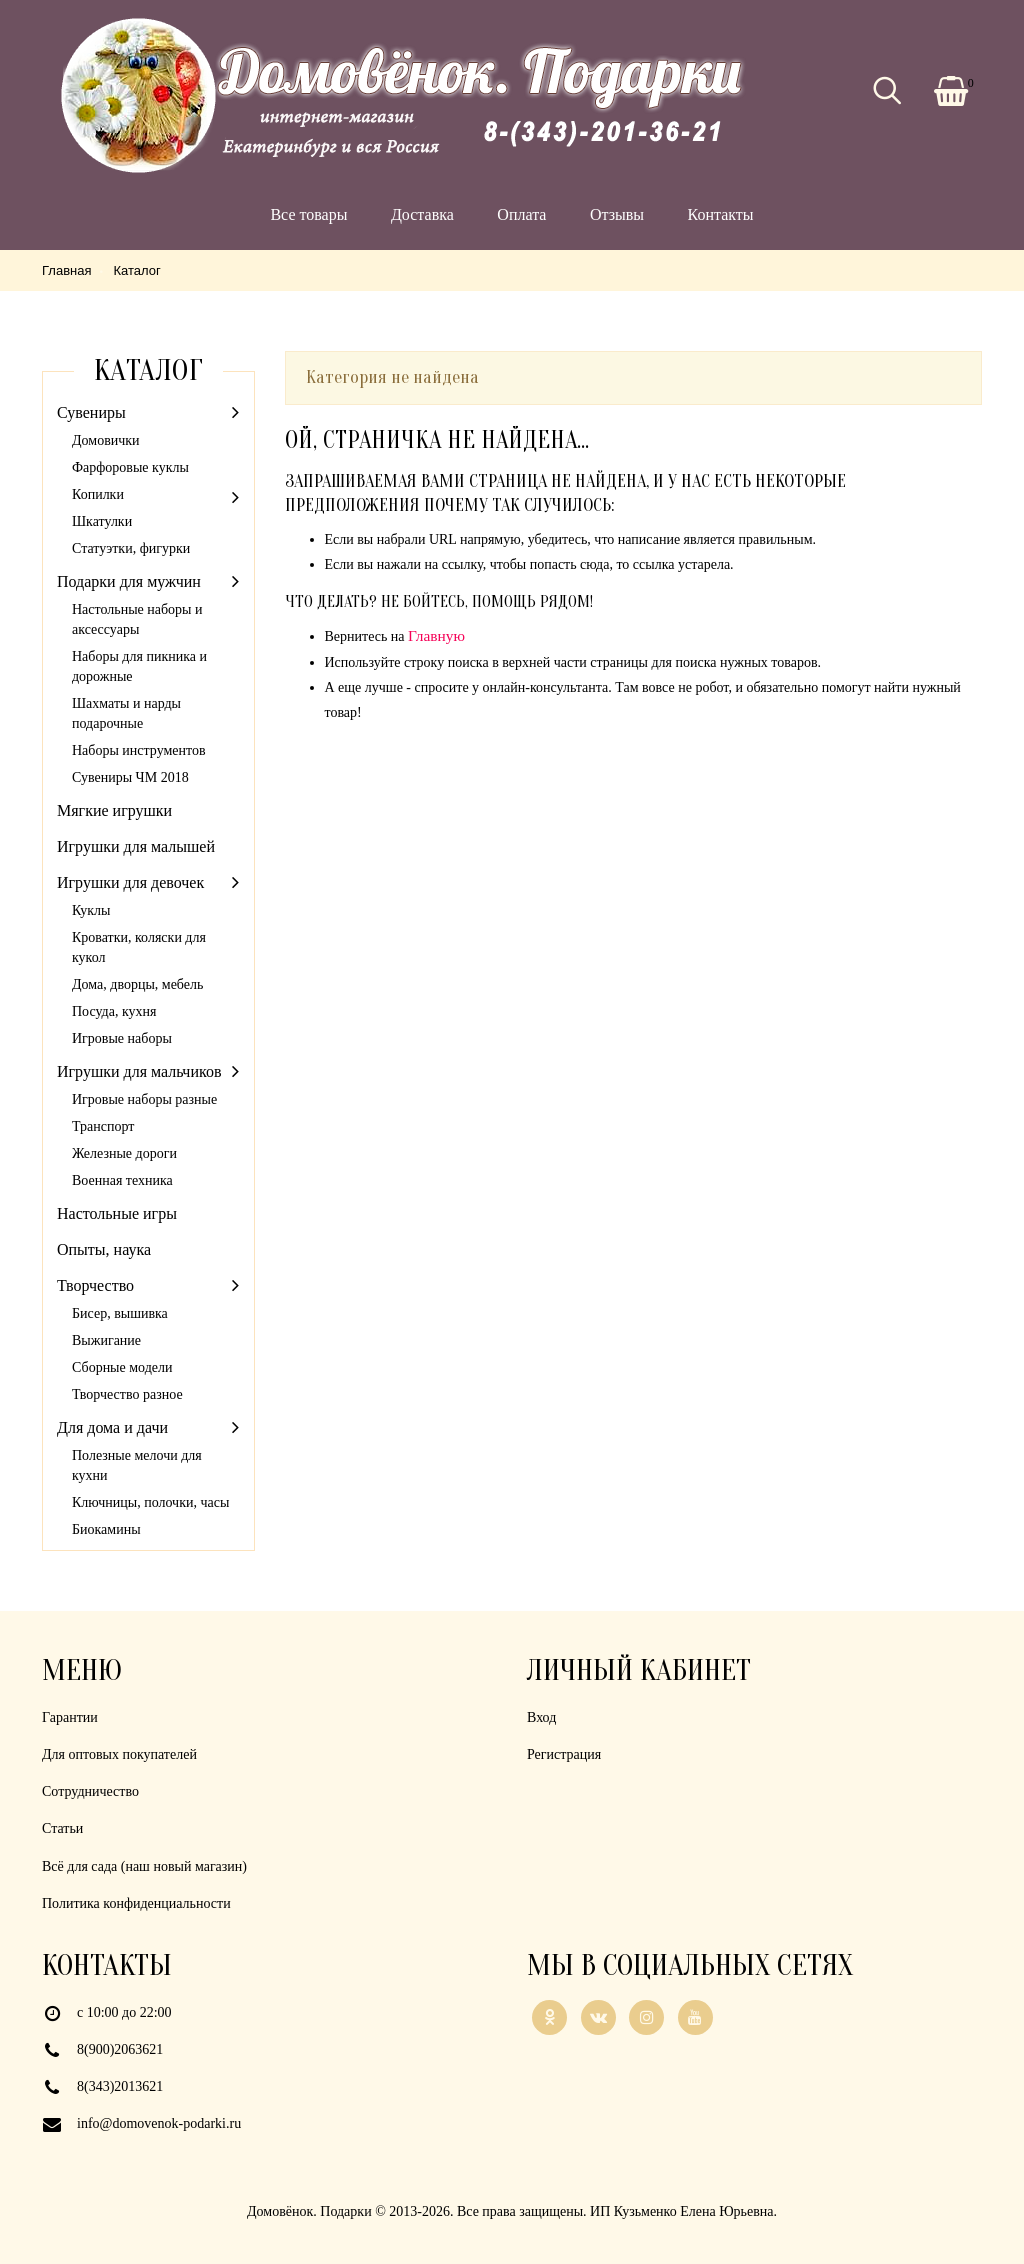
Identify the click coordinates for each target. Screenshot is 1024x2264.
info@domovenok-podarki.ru (159, 2123)
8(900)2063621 (120, 2049)
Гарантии (70, 1717)
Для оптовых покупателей (119, 1754)
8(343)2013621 (120, 2086)
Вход (541, 1717)
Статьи (62, 1828)
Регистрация (564, 1754)
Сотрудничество (90, 1791)
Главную (436, 635)
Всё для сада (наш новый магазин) (144, 1866)
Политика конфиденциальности (136, 1903)
